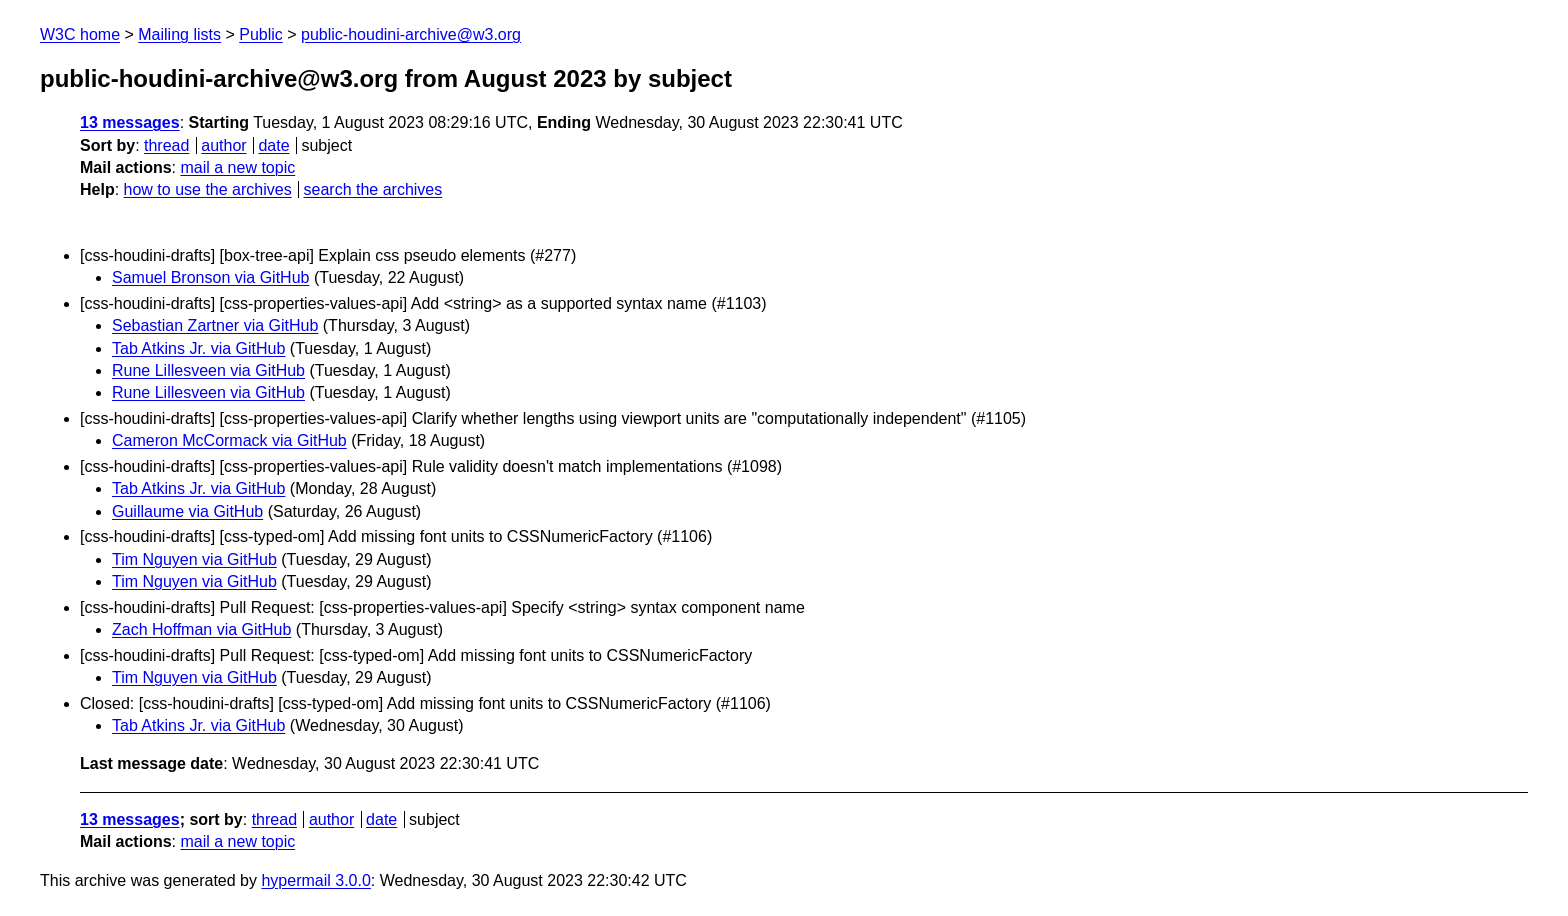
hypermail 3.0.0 (315, 880)
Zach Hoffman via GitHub (201, 629)
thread (166, 145)
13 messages (130, 122)
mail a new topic (237, 167)
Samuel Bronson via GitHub (210, 277)
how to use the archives (208, 189)
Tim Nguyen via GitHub (194, 559)
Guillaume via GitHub (187, 511)
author (223, 145)
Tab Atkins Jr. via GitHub (198, 348)
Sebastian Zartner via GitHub (215, 325)
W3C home (80, 34)
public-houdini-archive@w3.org (411, 34)
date (273, 145)
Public (261, 34)
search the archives (373, 189)
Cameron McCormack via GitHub (229, 440)
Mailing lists (179, 34)
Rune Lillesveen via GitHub (208, 370)
